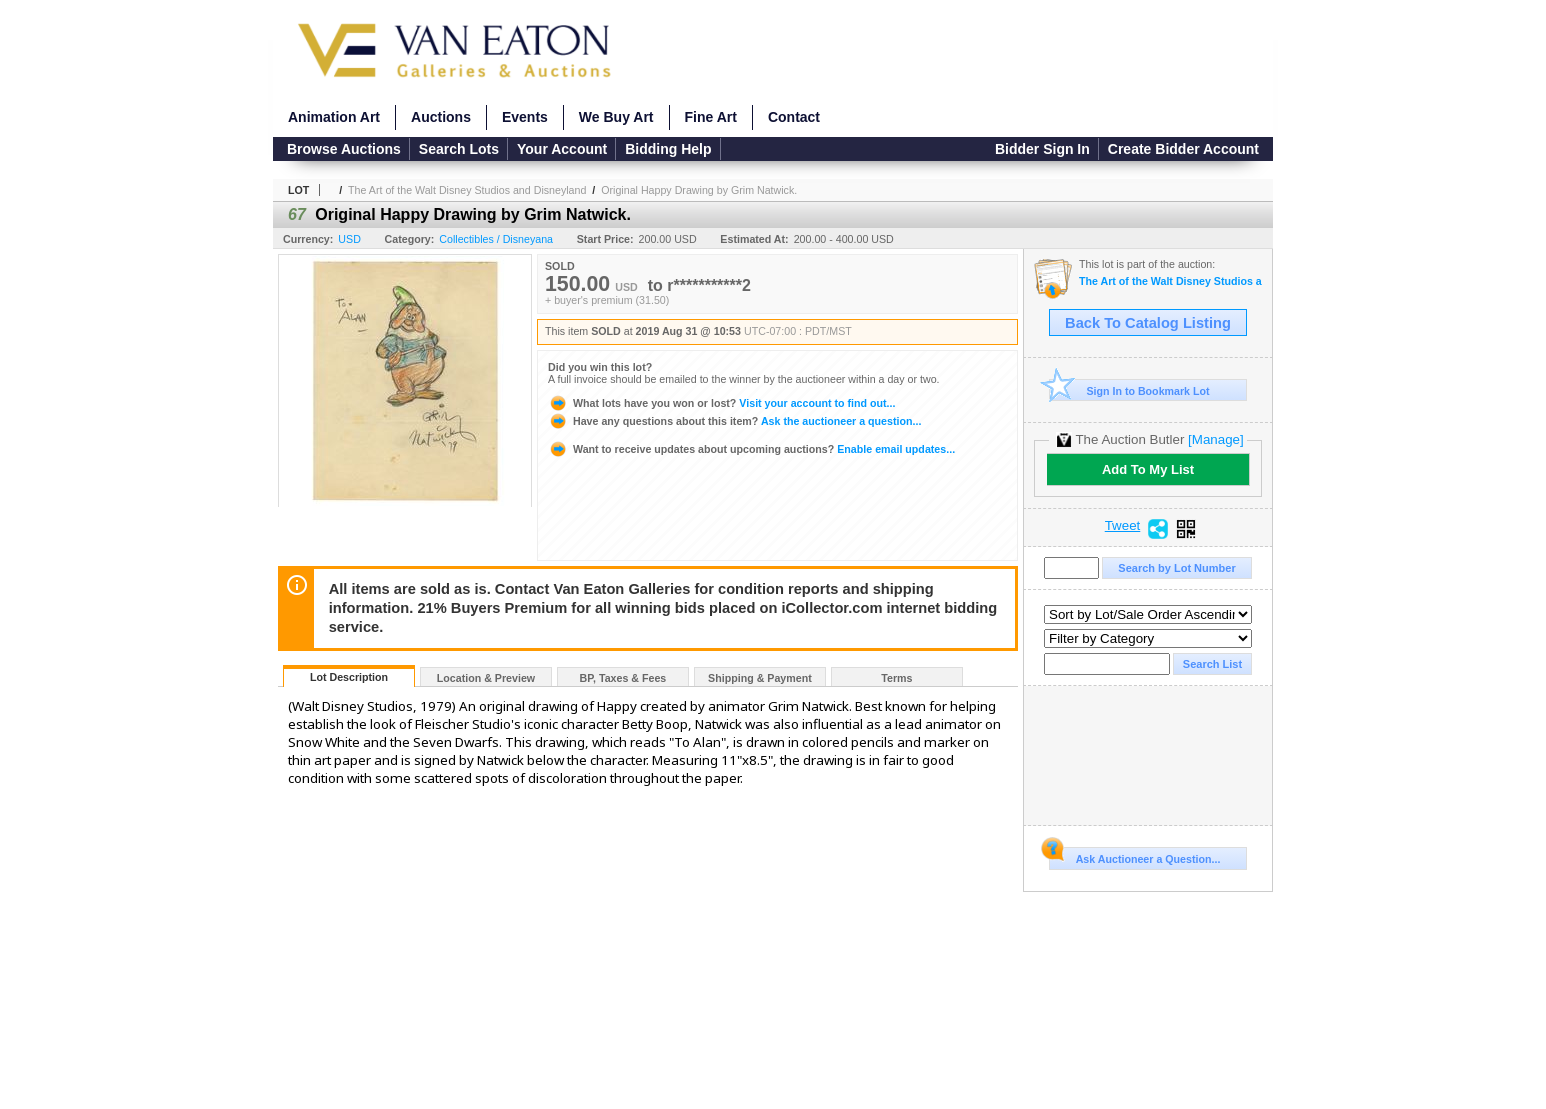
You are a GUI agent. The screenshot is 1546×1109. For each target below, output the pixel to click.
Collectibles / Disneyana (496, 239)
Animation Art (334, 117)
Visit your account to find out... (721, 403)
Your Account (562, 149)
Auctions (441, 117)
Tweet (1123, 526)
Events (525, 117)
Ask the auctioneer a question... (734, 421)
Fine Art (711, 117)
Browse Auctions (344, 149)
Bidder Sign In (1042, 149)
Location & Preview (486, 678)
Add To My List (1148, 469)
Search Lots (459, 149)
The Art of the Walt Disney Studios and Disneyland (467, 190)
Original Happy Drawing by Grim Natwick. (699, 190)
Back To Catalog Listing (1148, 323)
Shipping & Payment (760, 678)
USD (349, 239)
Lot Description (349, 677)
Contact (794, 117)
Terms (896, 678)
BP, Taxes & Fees (623, 678)
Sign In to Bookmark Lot (1129, 390)
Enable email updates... (751, 449)
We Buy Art (616, 117)
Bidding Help (668, 149)
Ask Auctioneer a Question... (1134, 856)
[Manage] (1215, 439)
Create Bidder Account (1183, 149)
